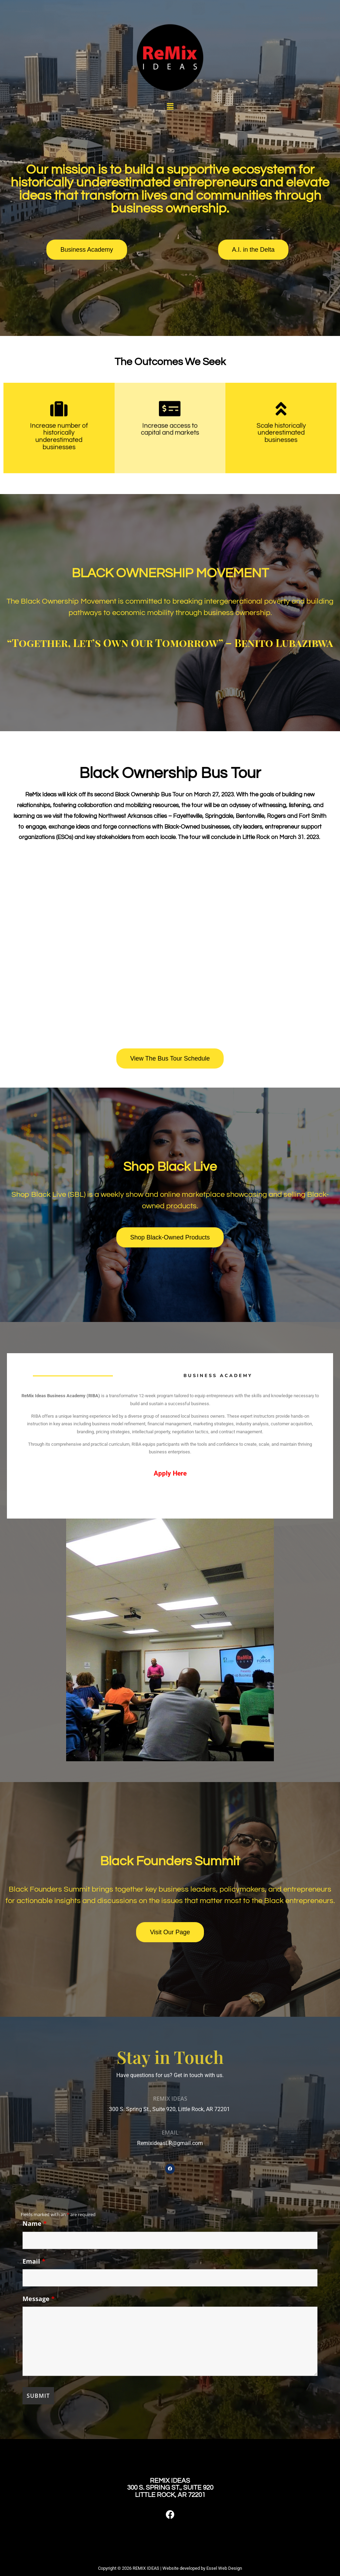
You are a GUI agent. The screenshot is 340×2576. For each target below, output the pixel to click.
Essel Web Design (224, 2568)
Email (34, 2261)
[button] (170, 106)
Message (39, 2298)
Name (35, 2223)
